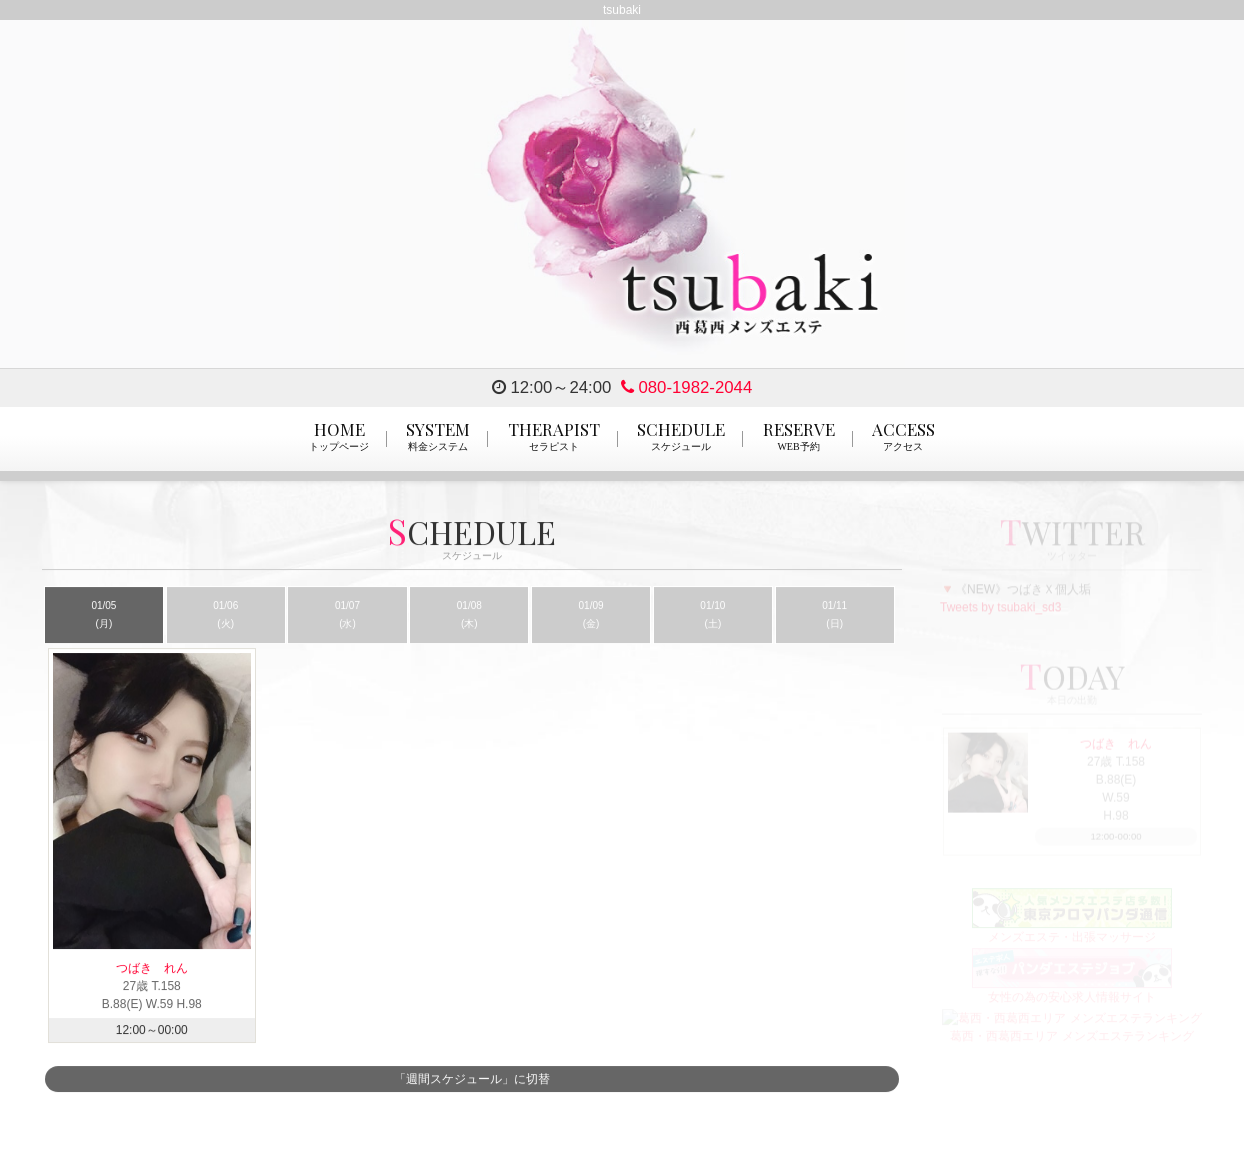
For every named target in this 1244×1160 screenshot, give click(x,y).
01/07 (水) (347, 615)
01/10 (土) (712, 615)
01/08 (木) (469, 615)
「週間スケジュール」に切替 (472, 1080)
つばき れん (164, 969)
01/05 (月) (103, 615)
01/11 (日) (834, 615)
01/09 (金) (591, 615)
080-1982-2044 (687, 387)
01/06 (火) (225, 615)
